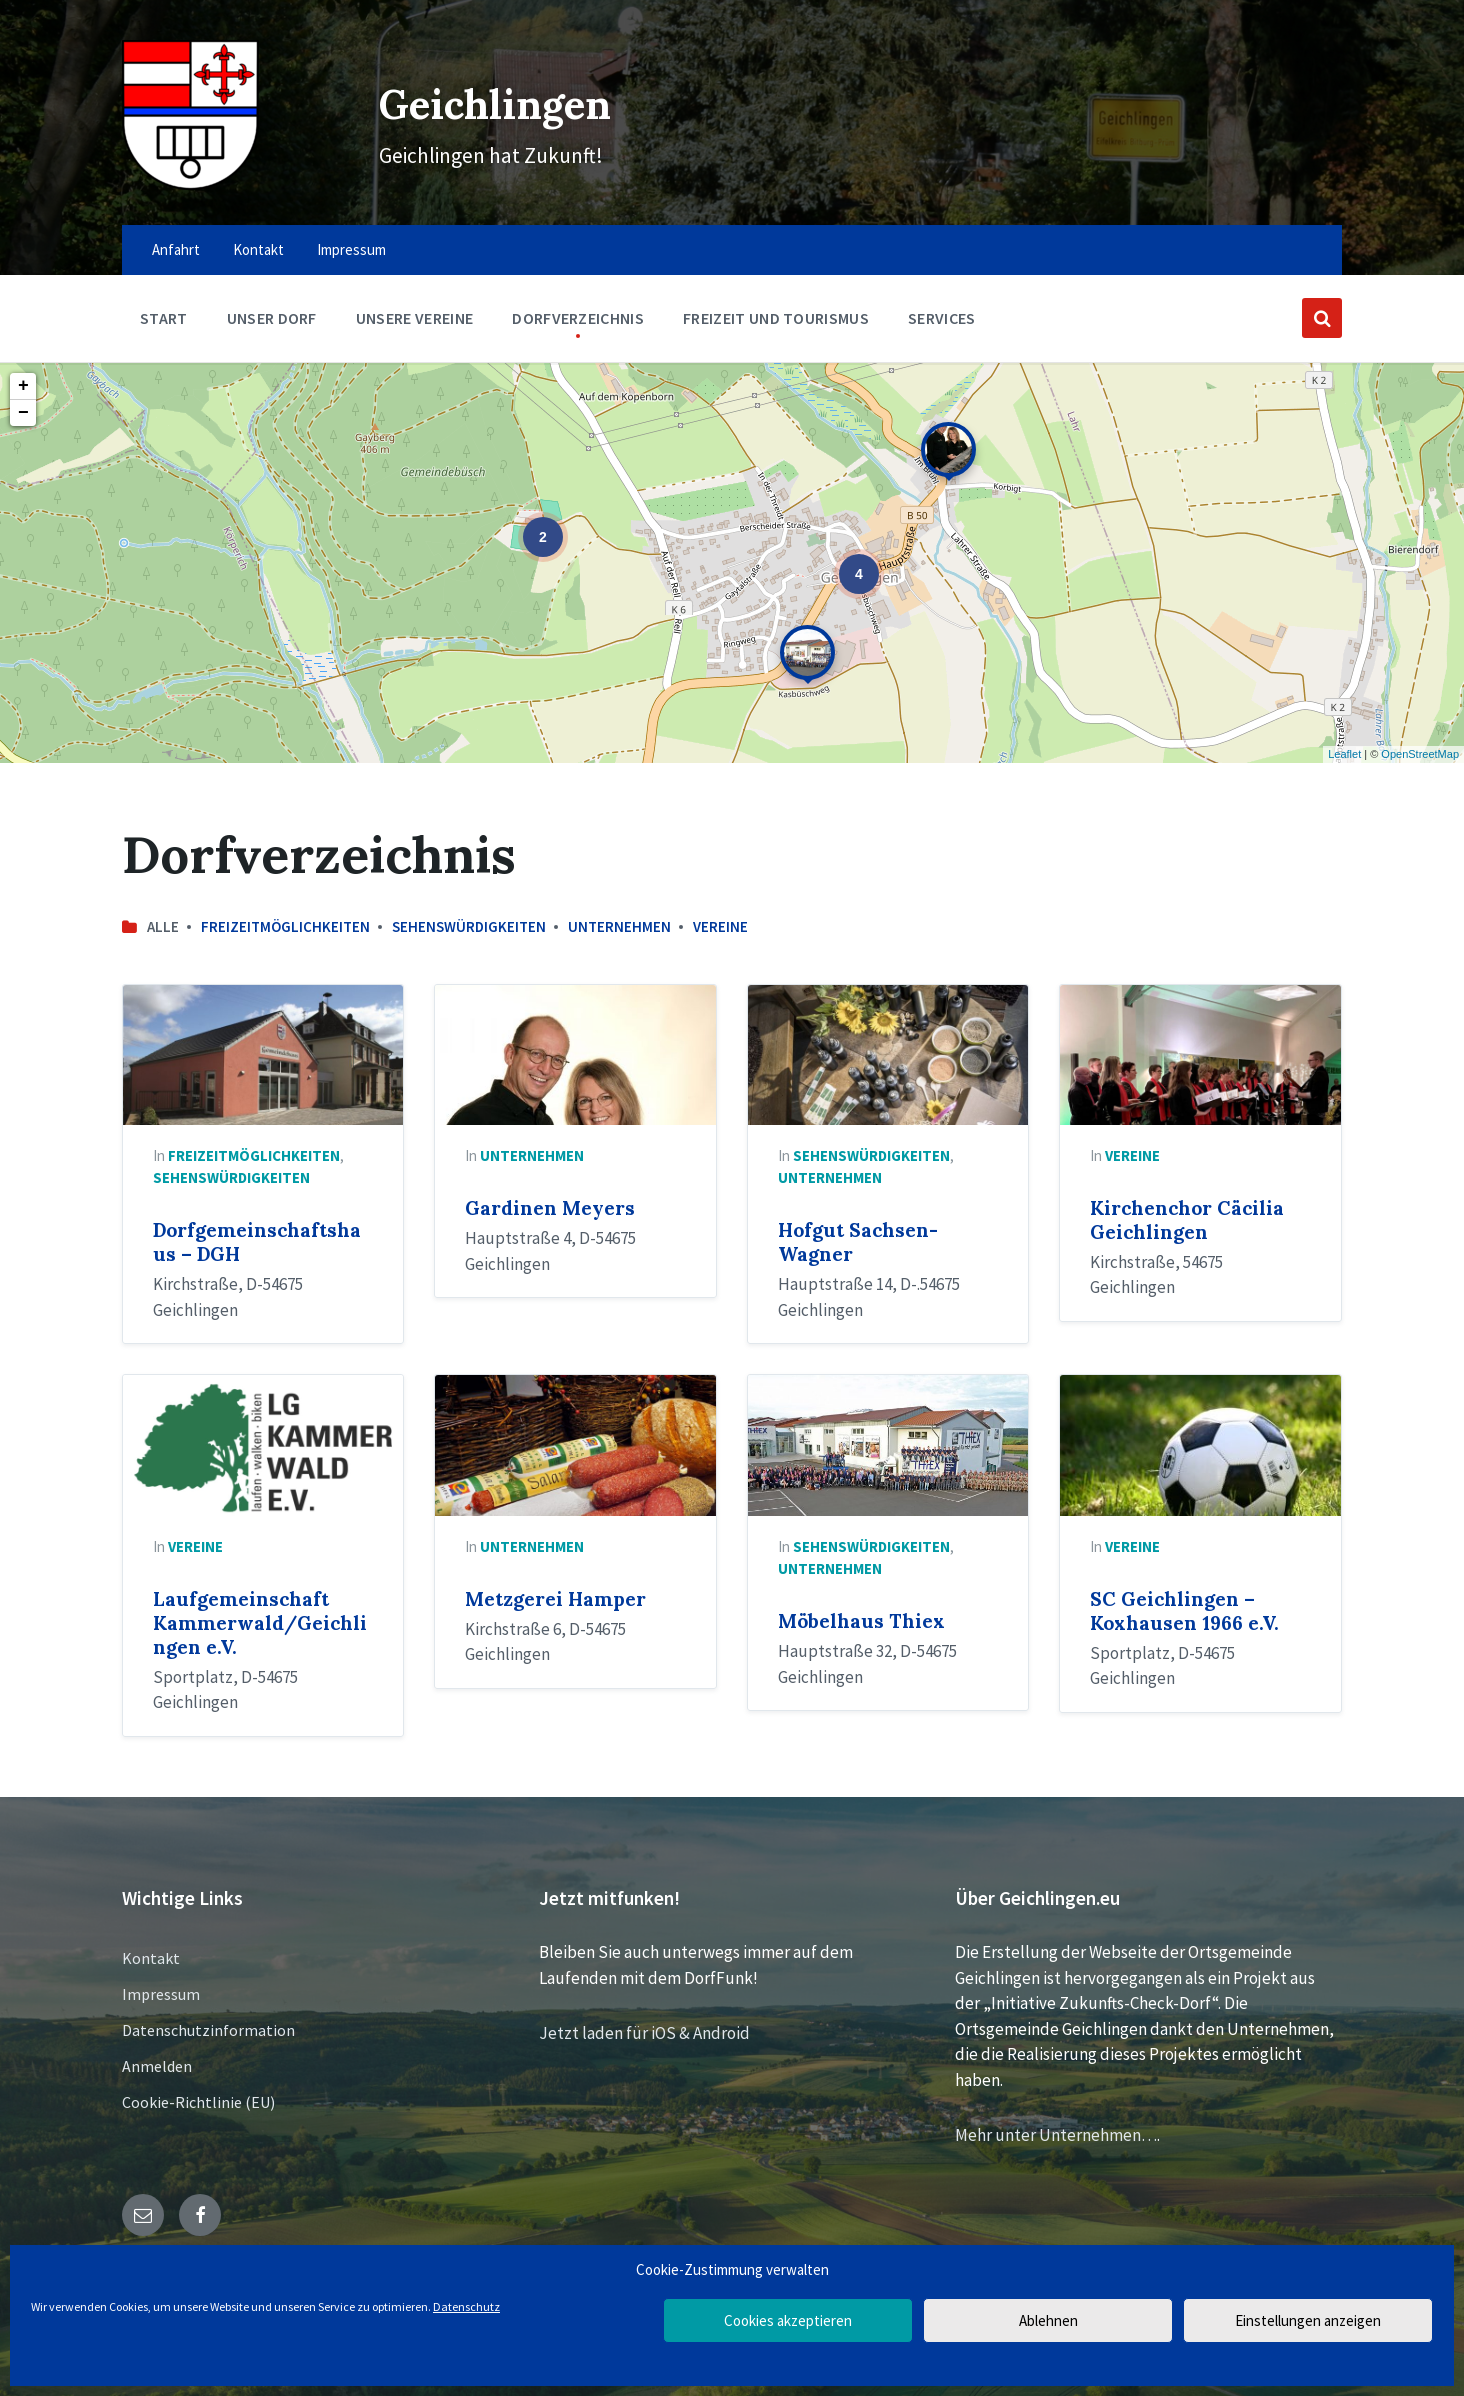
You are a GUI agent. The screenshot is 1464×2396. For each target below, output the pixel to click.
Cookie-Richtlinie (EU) (198, 2102)
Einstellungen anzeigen (1308, 2320)
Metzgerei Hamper (555, 1599)
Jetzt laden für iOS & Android (644, 2033)
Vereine (720, 926)
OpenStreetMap (1420, 754)
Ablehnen (1048, 2320)
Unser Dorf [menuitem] (272, 318)
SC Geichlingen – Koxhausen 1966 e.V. (1184, 1611)
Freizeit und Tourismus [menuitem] (776, 318)
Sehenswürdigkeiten (469, 926)
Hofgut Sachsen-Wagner (858, 1242)
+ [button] (23, 386)
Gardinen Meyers (550, 1208)
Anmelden (157, 2066)
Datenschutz (466, 2306)
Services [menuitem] (942, 318)
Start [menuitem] (164, 318)
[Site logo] (190, 184)
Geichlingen (490, 100)
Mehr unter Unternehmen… (1056, 2135)
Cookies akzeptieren (788, 2320)
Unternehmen (619, 926)
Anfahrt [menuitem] (176, 249)
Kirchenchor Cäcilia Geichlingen (1187, 1220)
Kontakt (151, 1958)
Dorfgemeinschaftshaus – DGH (257, 1242)
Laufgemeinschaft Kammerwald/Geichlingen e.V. (260, 1623)
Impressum (161, 1994)
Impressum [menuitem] (351, 249)
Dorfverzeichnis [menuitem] (578, 318)
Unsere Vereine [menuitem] (414, 318)
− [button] (23, 413)
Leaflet (1344, 754)
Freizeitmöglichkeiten (285, 926)
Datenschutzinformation (208, 2030)
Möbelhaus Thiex (861, 1621)
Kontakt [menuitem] (258, 249)
